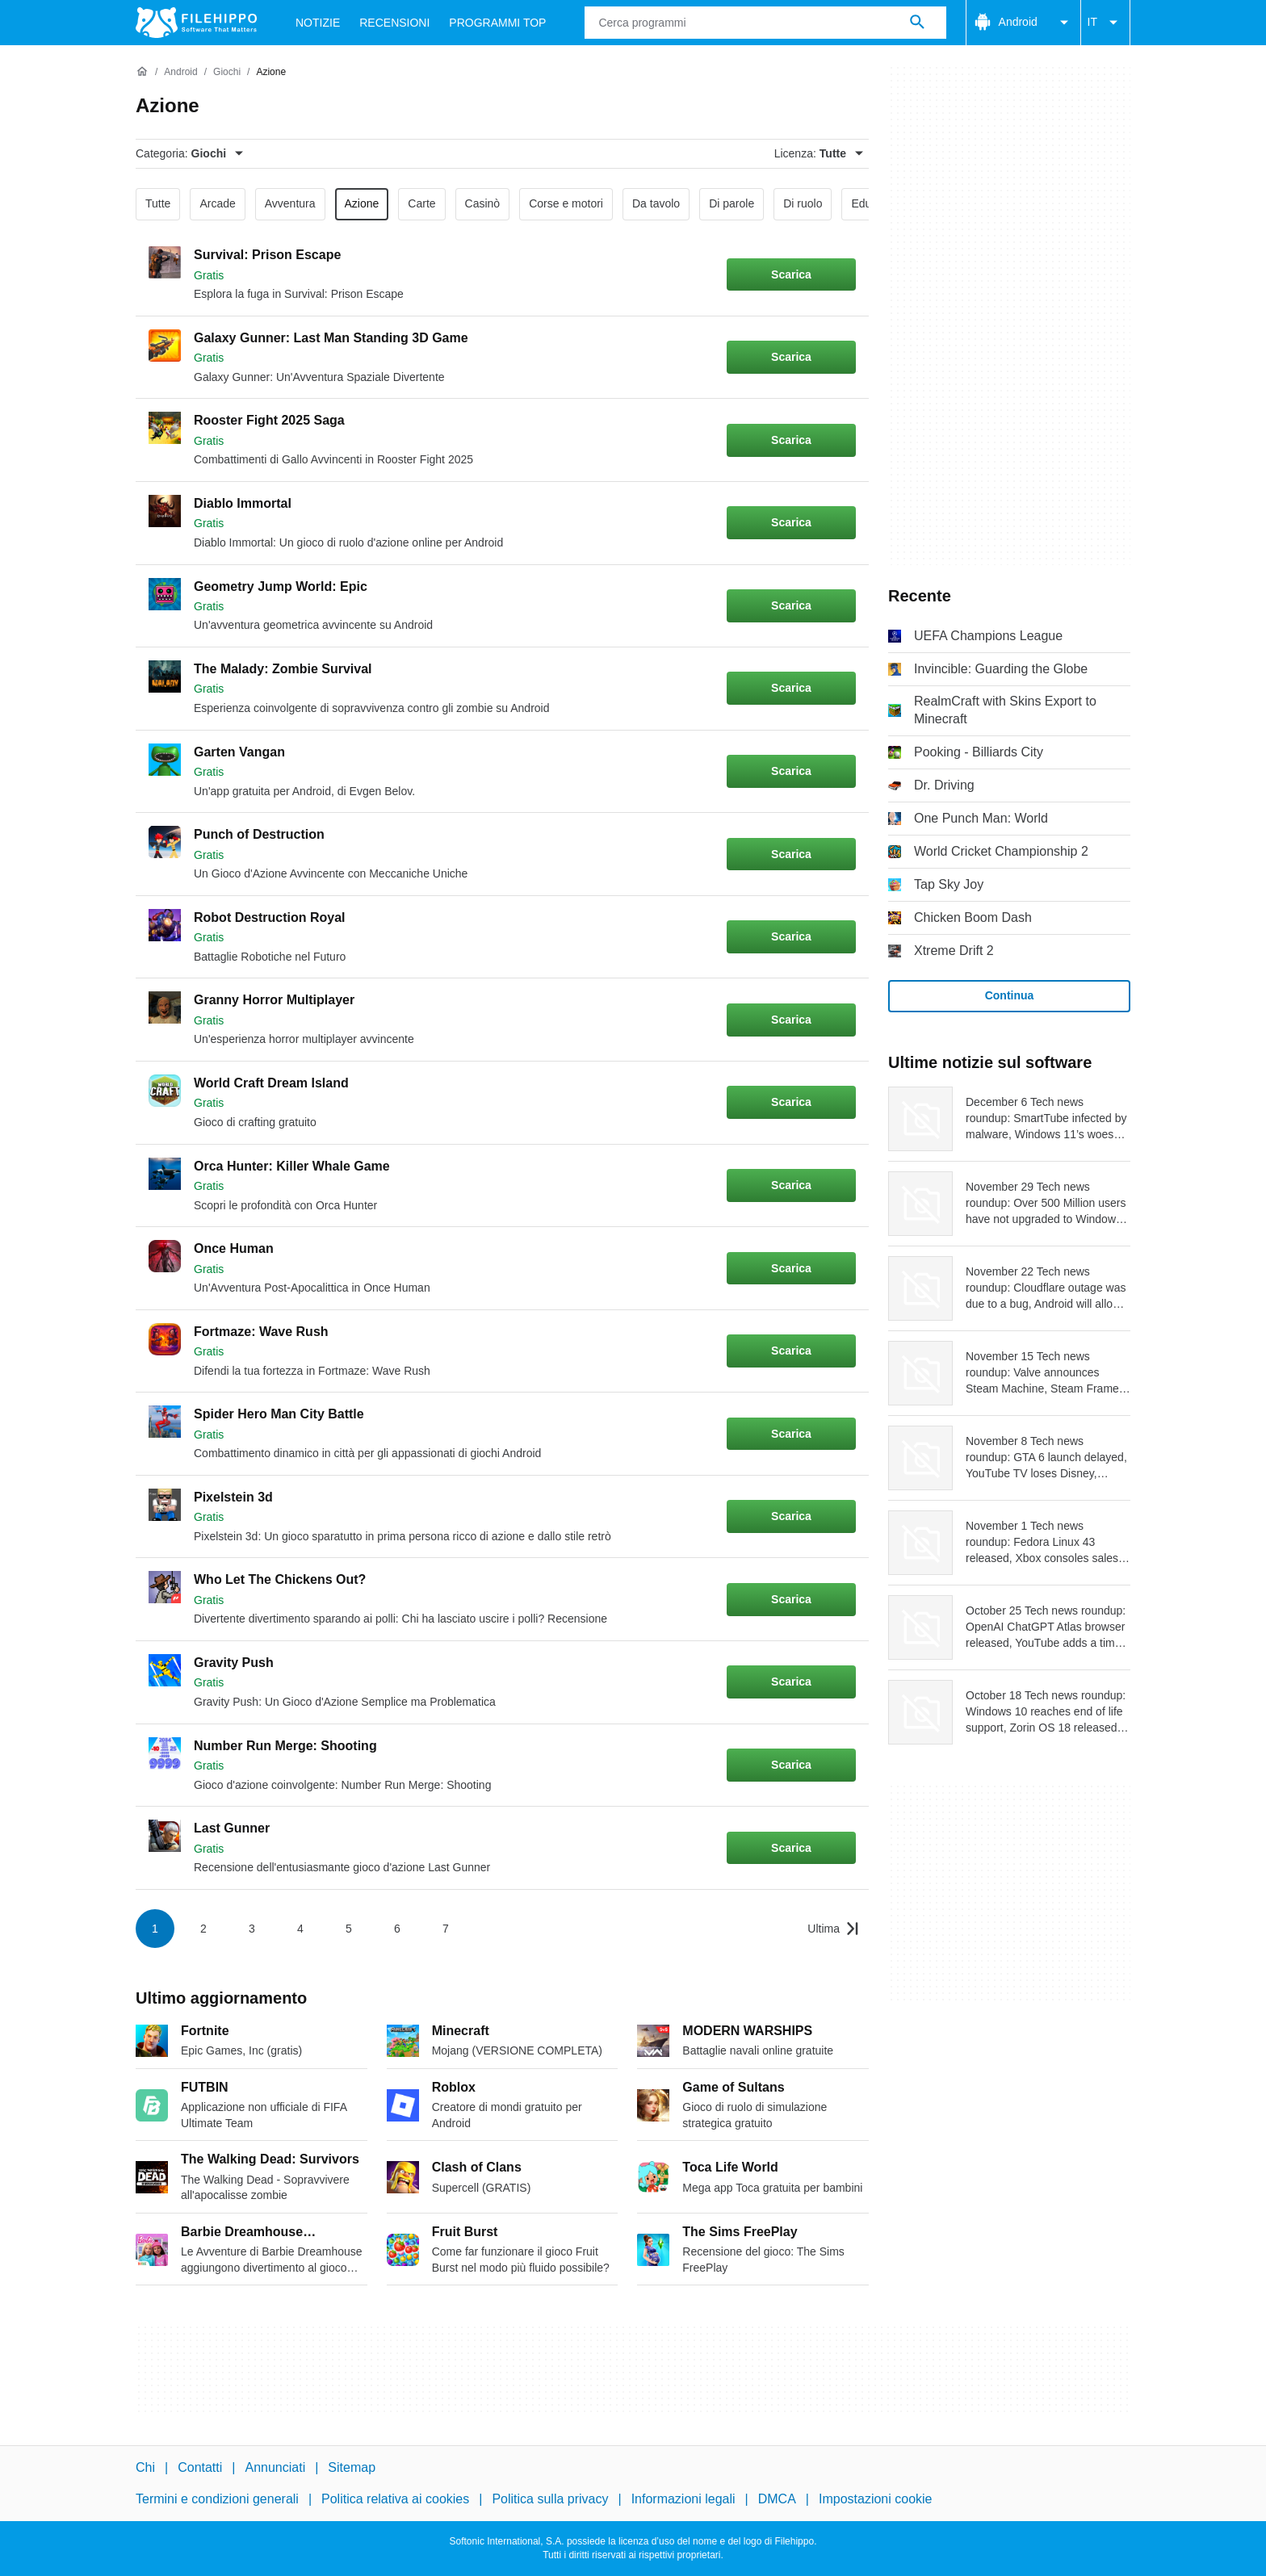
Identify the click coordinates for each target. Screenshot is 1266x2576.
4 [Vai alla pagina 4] (300, 1928)
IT (1105, 22)
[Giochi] (227, 72)
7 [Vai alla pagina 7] (445, 1928)
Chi (145, 2467)
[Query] (765, 22)
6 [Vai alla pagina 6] (397, 1928)
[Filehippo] (196, 22)
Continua (1009, 995)
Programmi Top (497, 22)
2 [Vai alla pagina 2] (203, 1928)
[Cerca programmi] (917, 22)
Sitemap (351, 2467)
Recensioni (394, 22)
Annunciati (275, 2467)
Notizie (318, 22)
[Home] (142, 72)
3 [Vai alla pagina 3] (252, 1928)
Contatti (200, 2467)
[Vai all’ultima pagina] (833, 1928)
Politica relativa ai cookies (395, 2499)
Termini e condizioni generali (217, 2499)
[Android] (180, 72)
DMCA (777, 2499)
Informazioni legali (683, 2499)
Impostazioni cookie (876, 2499)
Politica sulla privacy (550, 2499)
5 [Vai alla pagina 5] (349, 1928)
